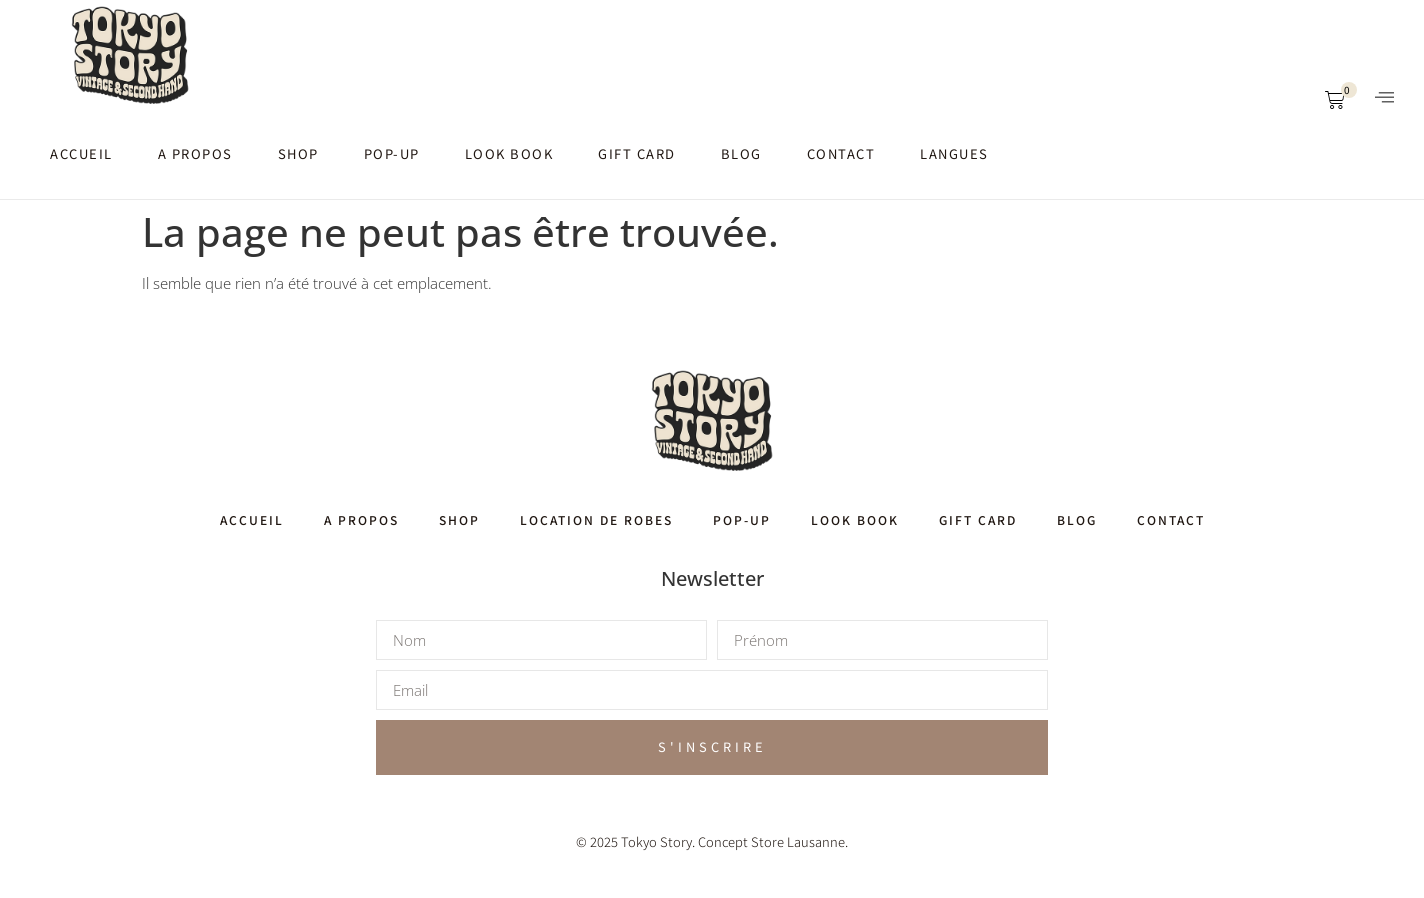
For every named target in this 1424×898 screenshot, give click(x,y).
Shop (298, 153)
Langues (954, 153)
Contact (841, 153)
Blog (741, 153)
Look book (509, 153)
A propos (195, 153)
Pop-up (392, 153)
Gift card (637, 153)
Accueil (81, 153)
